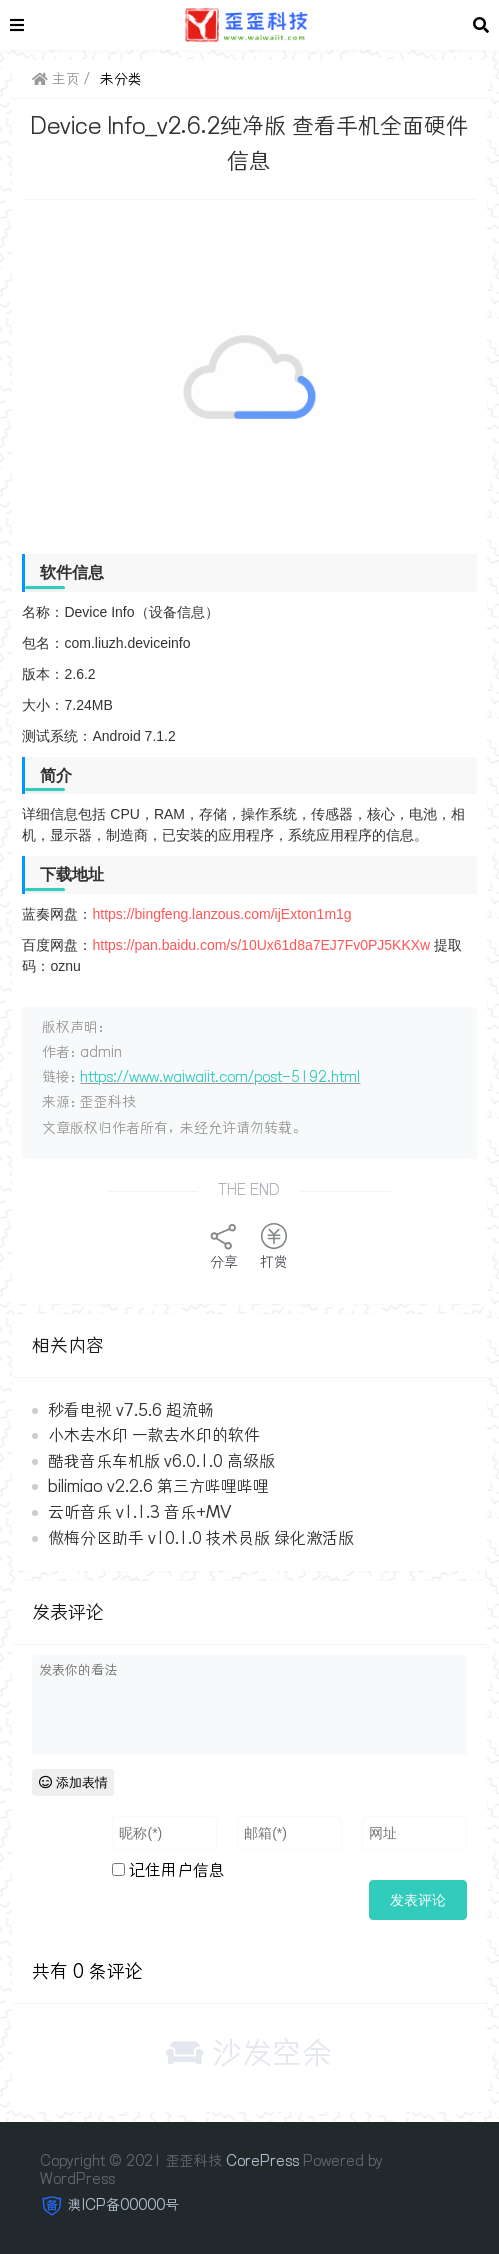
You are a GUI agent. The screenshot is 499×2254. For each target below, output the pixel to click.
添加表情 (73, 1782)
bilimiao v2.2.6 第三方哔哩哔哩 (158, 1486)
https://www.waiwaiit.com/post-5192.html (220, 1077)
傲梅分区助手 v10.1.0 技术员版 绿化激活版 (201, 1538)
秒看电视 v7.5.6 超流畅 (131, 1410)
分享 (224, 1246)
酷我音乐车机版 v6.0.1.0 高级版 (161, 1461)
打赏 (274, 1246)
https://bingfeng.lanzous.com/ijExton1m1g (221, 914)
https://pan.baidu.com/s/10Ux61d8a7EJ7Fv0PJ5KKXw (261, 945)
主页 (56, 79)
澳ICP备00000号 (123, 2205)
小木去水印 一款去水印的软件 (154, 1435)
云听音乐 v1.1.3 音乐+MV (139, 1512)
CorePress (262, 2161)
